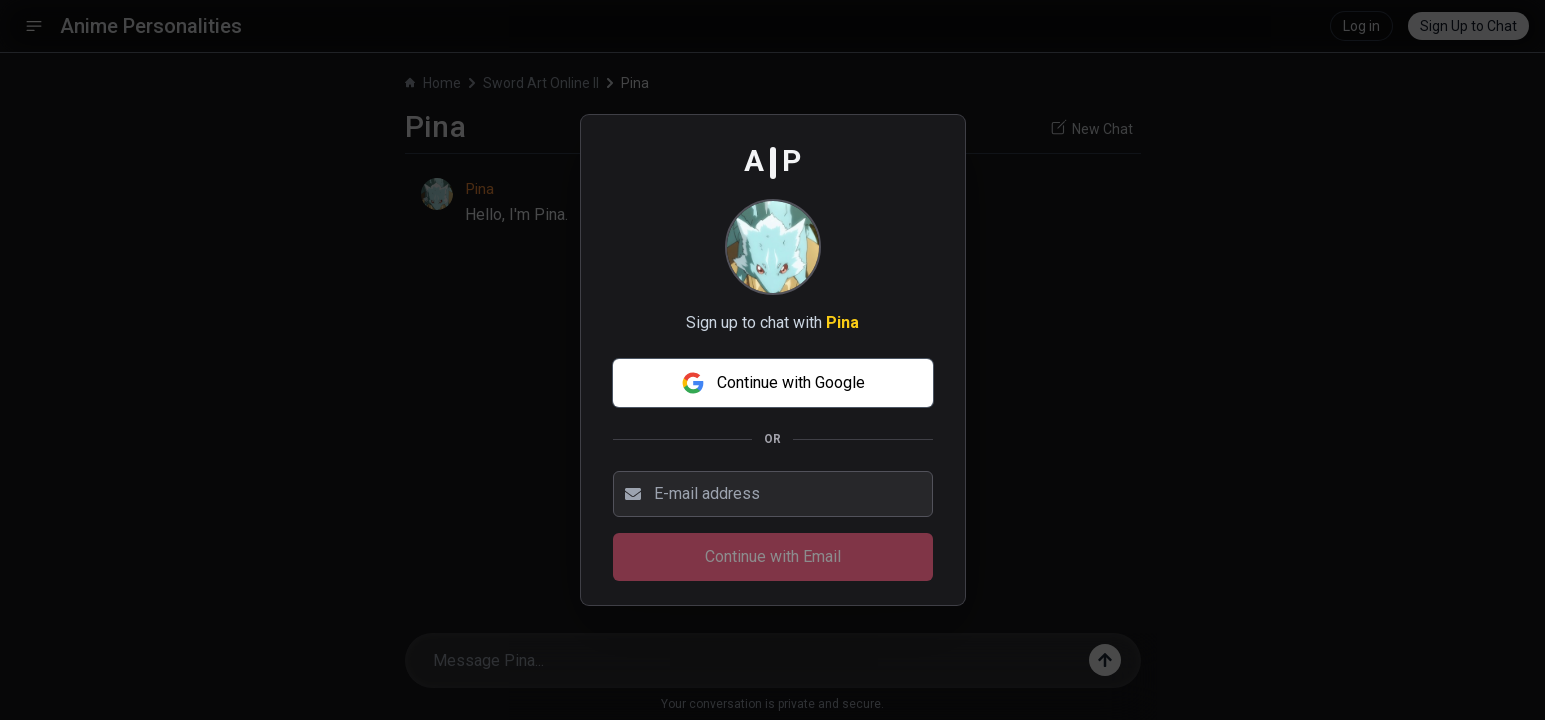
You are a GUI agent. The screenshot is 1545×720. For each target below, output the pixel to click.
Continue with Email (773, 556)
